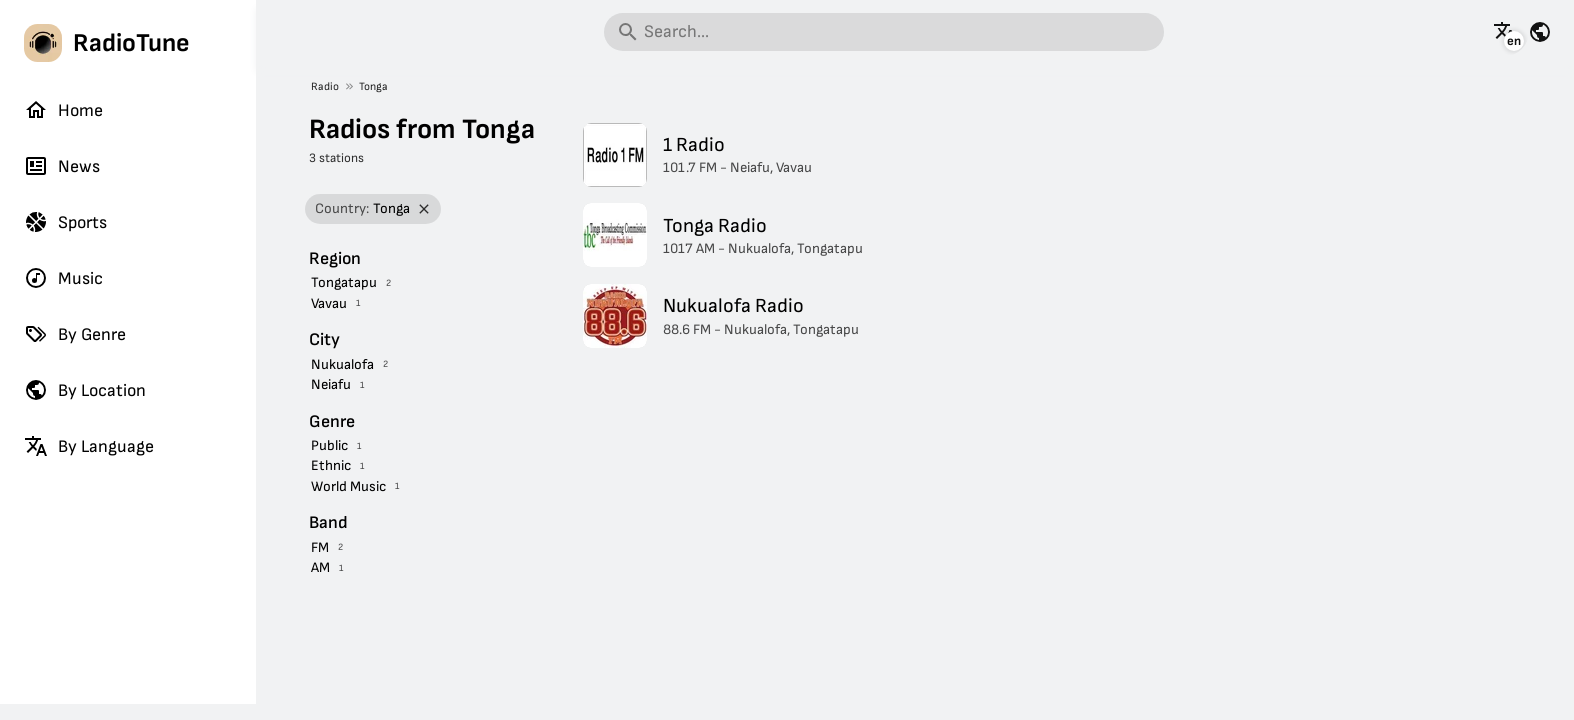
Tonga (373, 86)
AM (320, 567)
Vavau (329, 303)
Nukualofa (342, 364)
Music (63, 278)
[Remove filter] (424, 209)
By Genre (75, 334)
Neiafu (331, 384)
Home (63, 110)
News (62, 166)
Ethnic (331, 465)
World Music (348, 486)
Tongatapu (344, 282)
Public (329, 445)
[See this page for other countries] (1540, 32)
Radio (325, 86)
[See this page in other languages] (1505, 32)
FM (320, 547)
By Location (85, 390)
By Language (89, 446)
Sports (65, 222)
